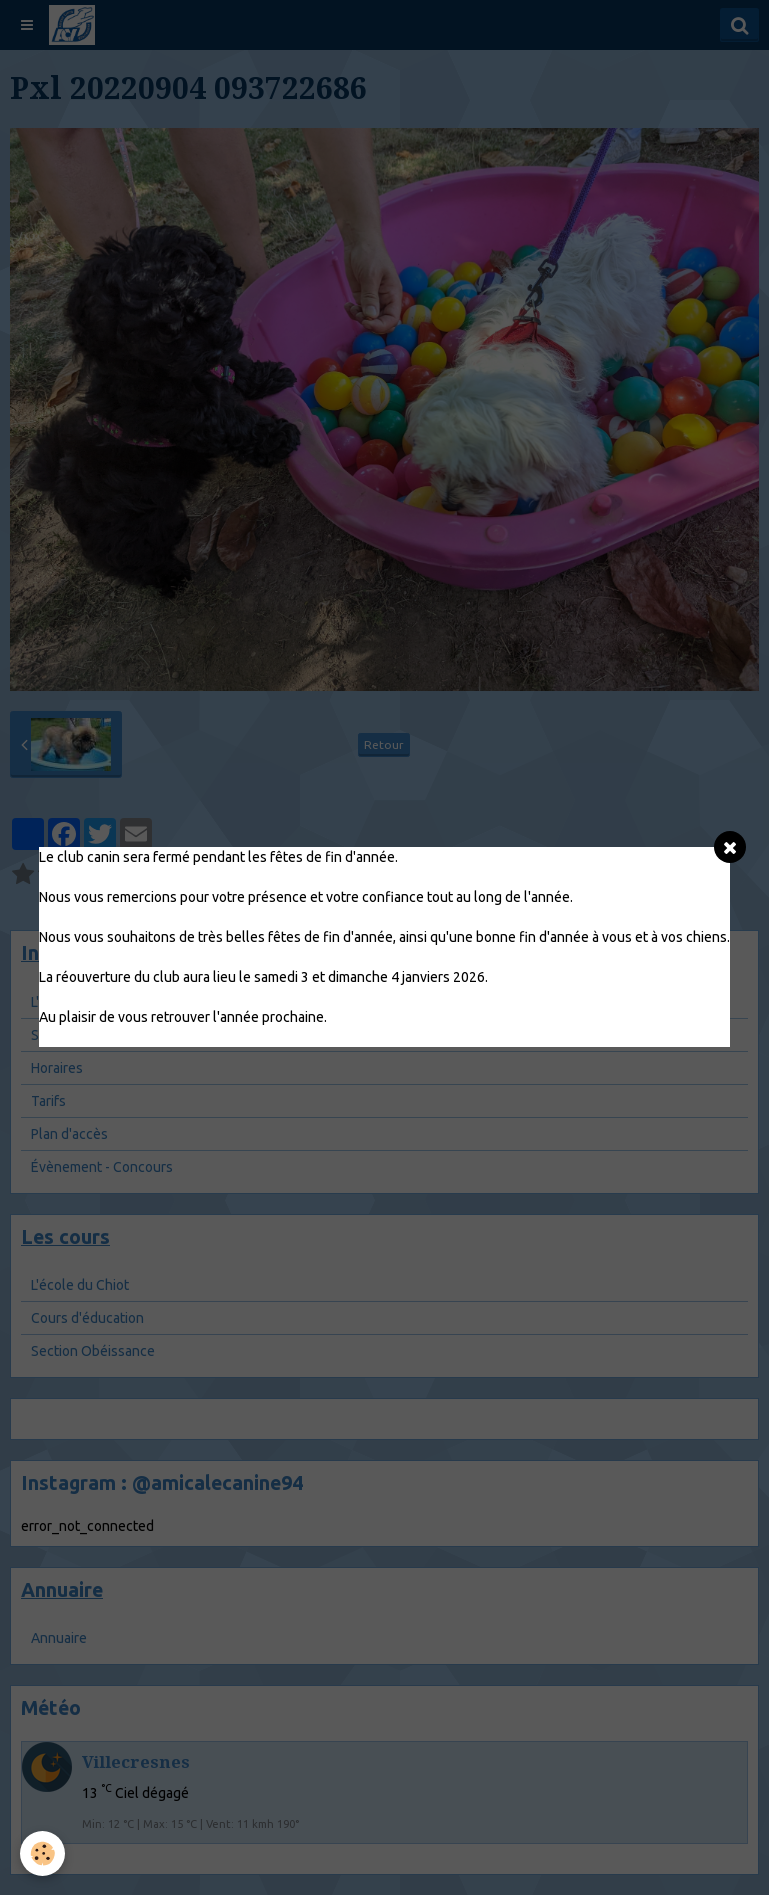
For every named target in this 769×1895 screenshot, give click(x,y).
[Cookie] (42, 1853)
